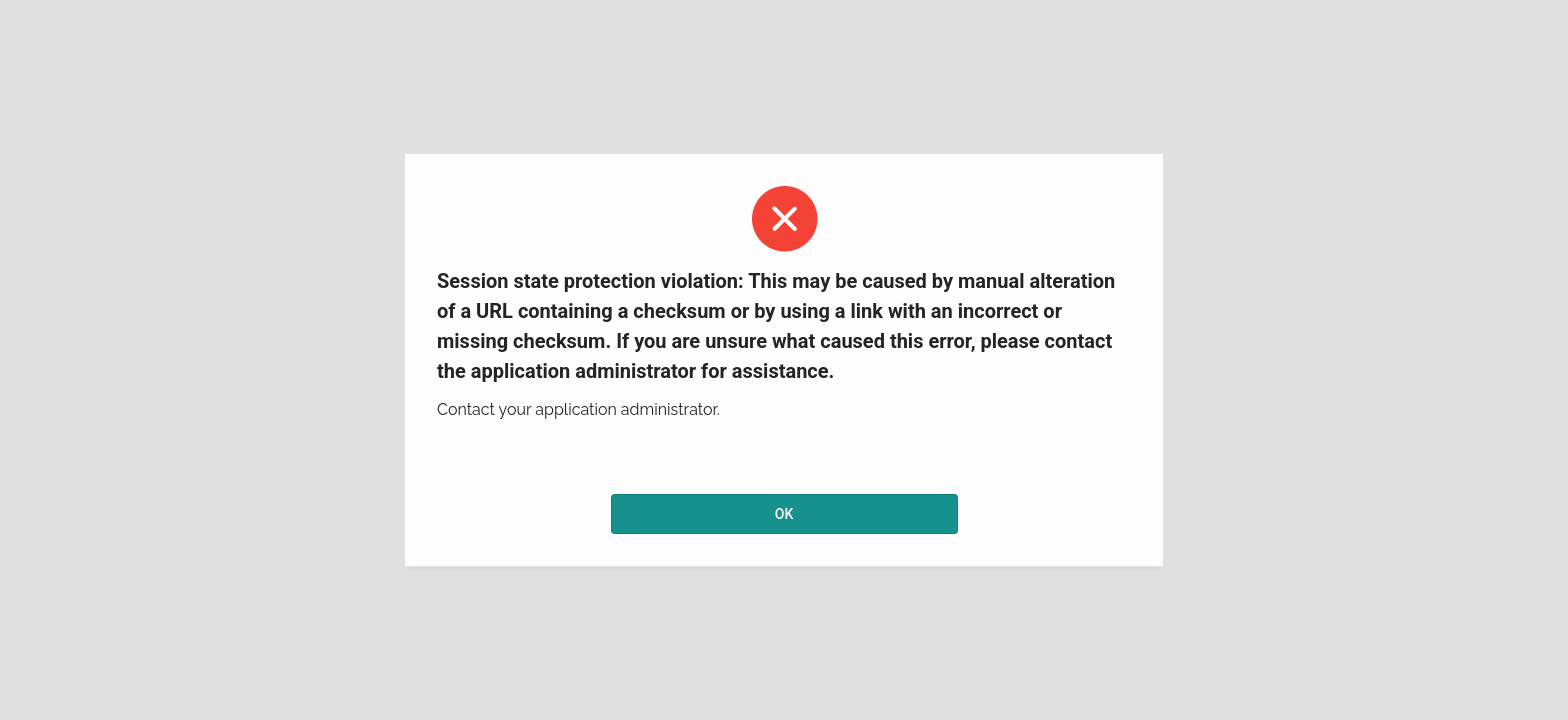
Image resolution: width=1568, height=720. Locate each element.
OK (784, 514)
